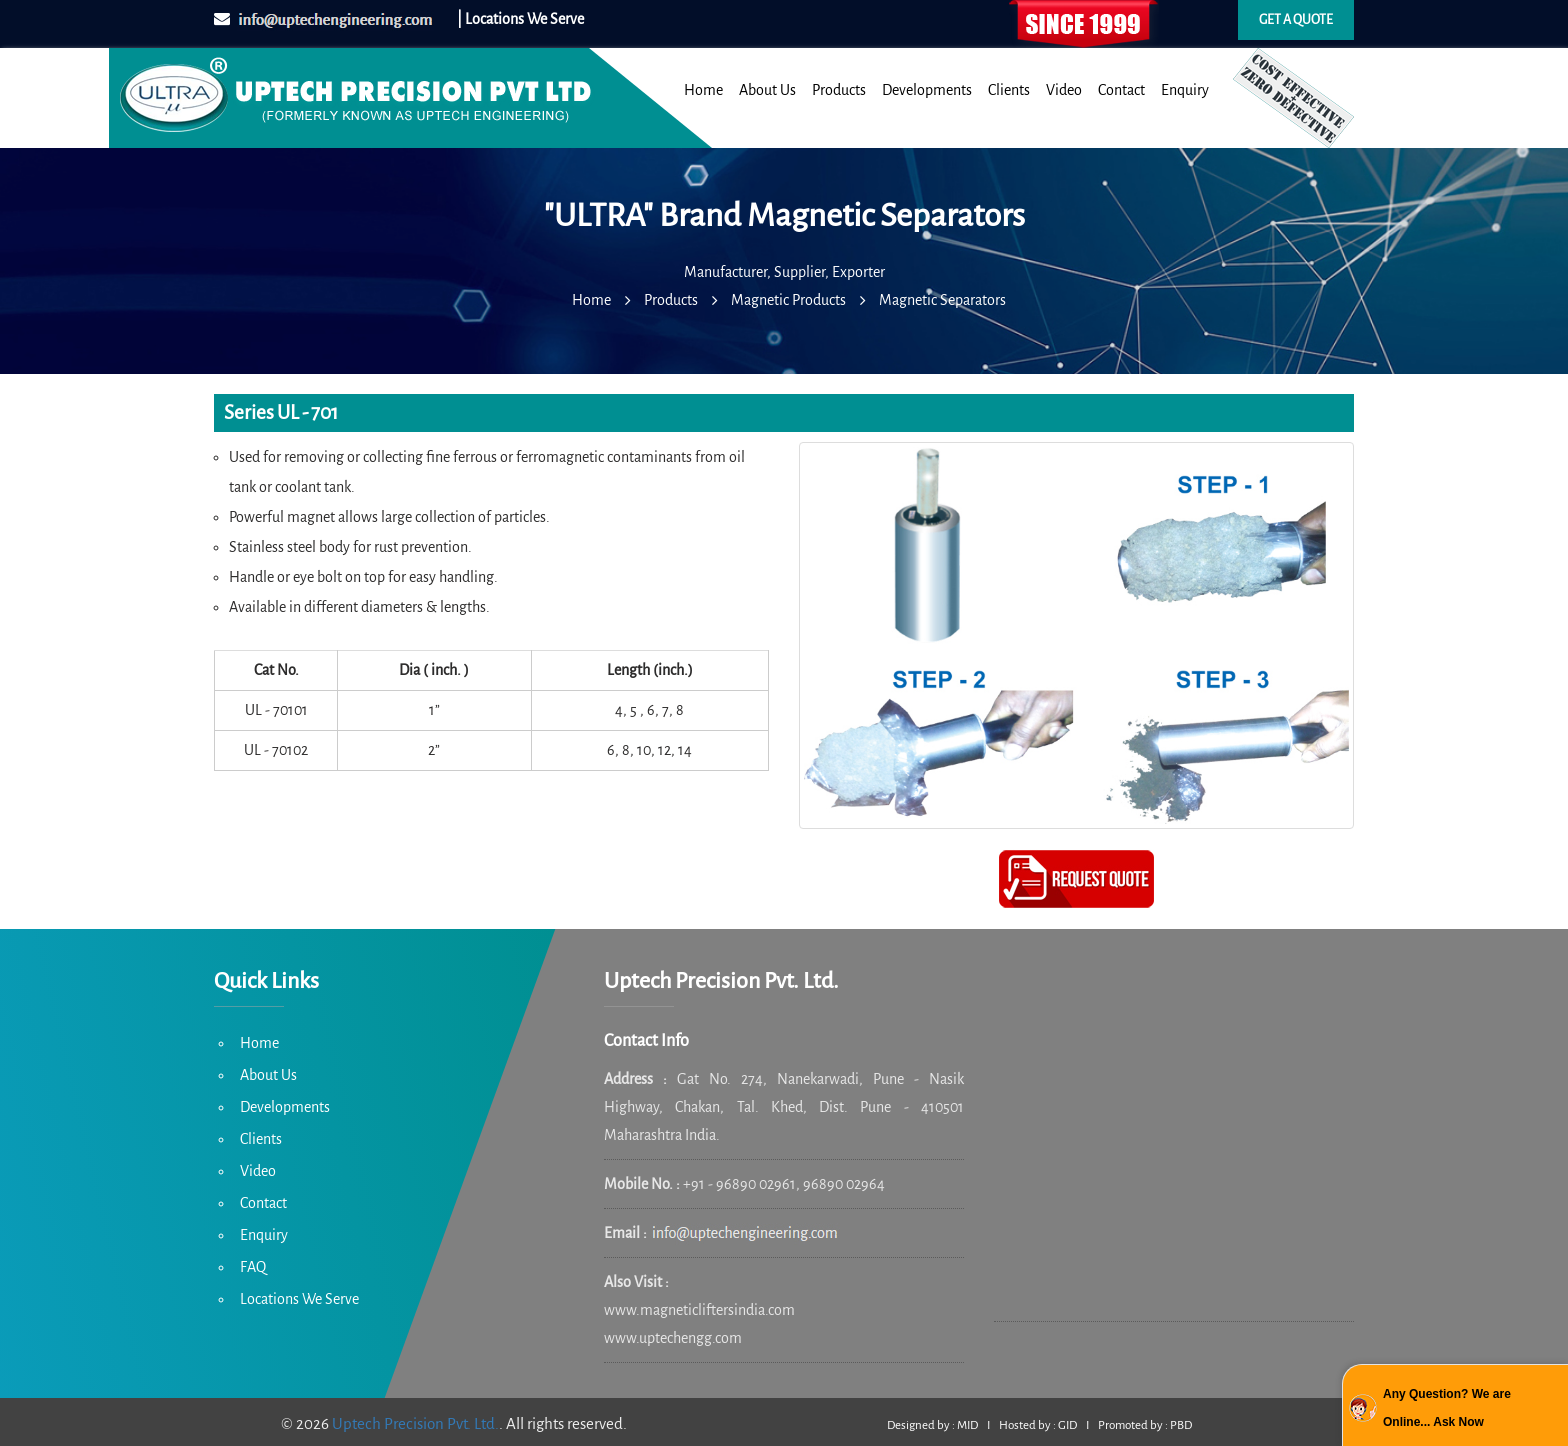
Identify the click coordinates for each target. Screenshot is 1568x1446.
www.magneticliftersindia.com (699, 1310)
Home (703, 90)
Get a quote (1296, 20)
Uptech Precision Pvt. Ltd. (415, 1423)
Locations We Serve (299, 1299)
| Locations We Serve (520, 19)
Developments (927, 90)
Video (1064, 90)
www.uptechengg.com (673, 1338)
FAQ (253, 1267)
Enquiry (1185, 90)
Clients (1009, 90)
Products (839, 90)
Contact (1121, 90)
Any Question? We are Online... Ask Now (1447, 1408)
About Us (767, 90)
